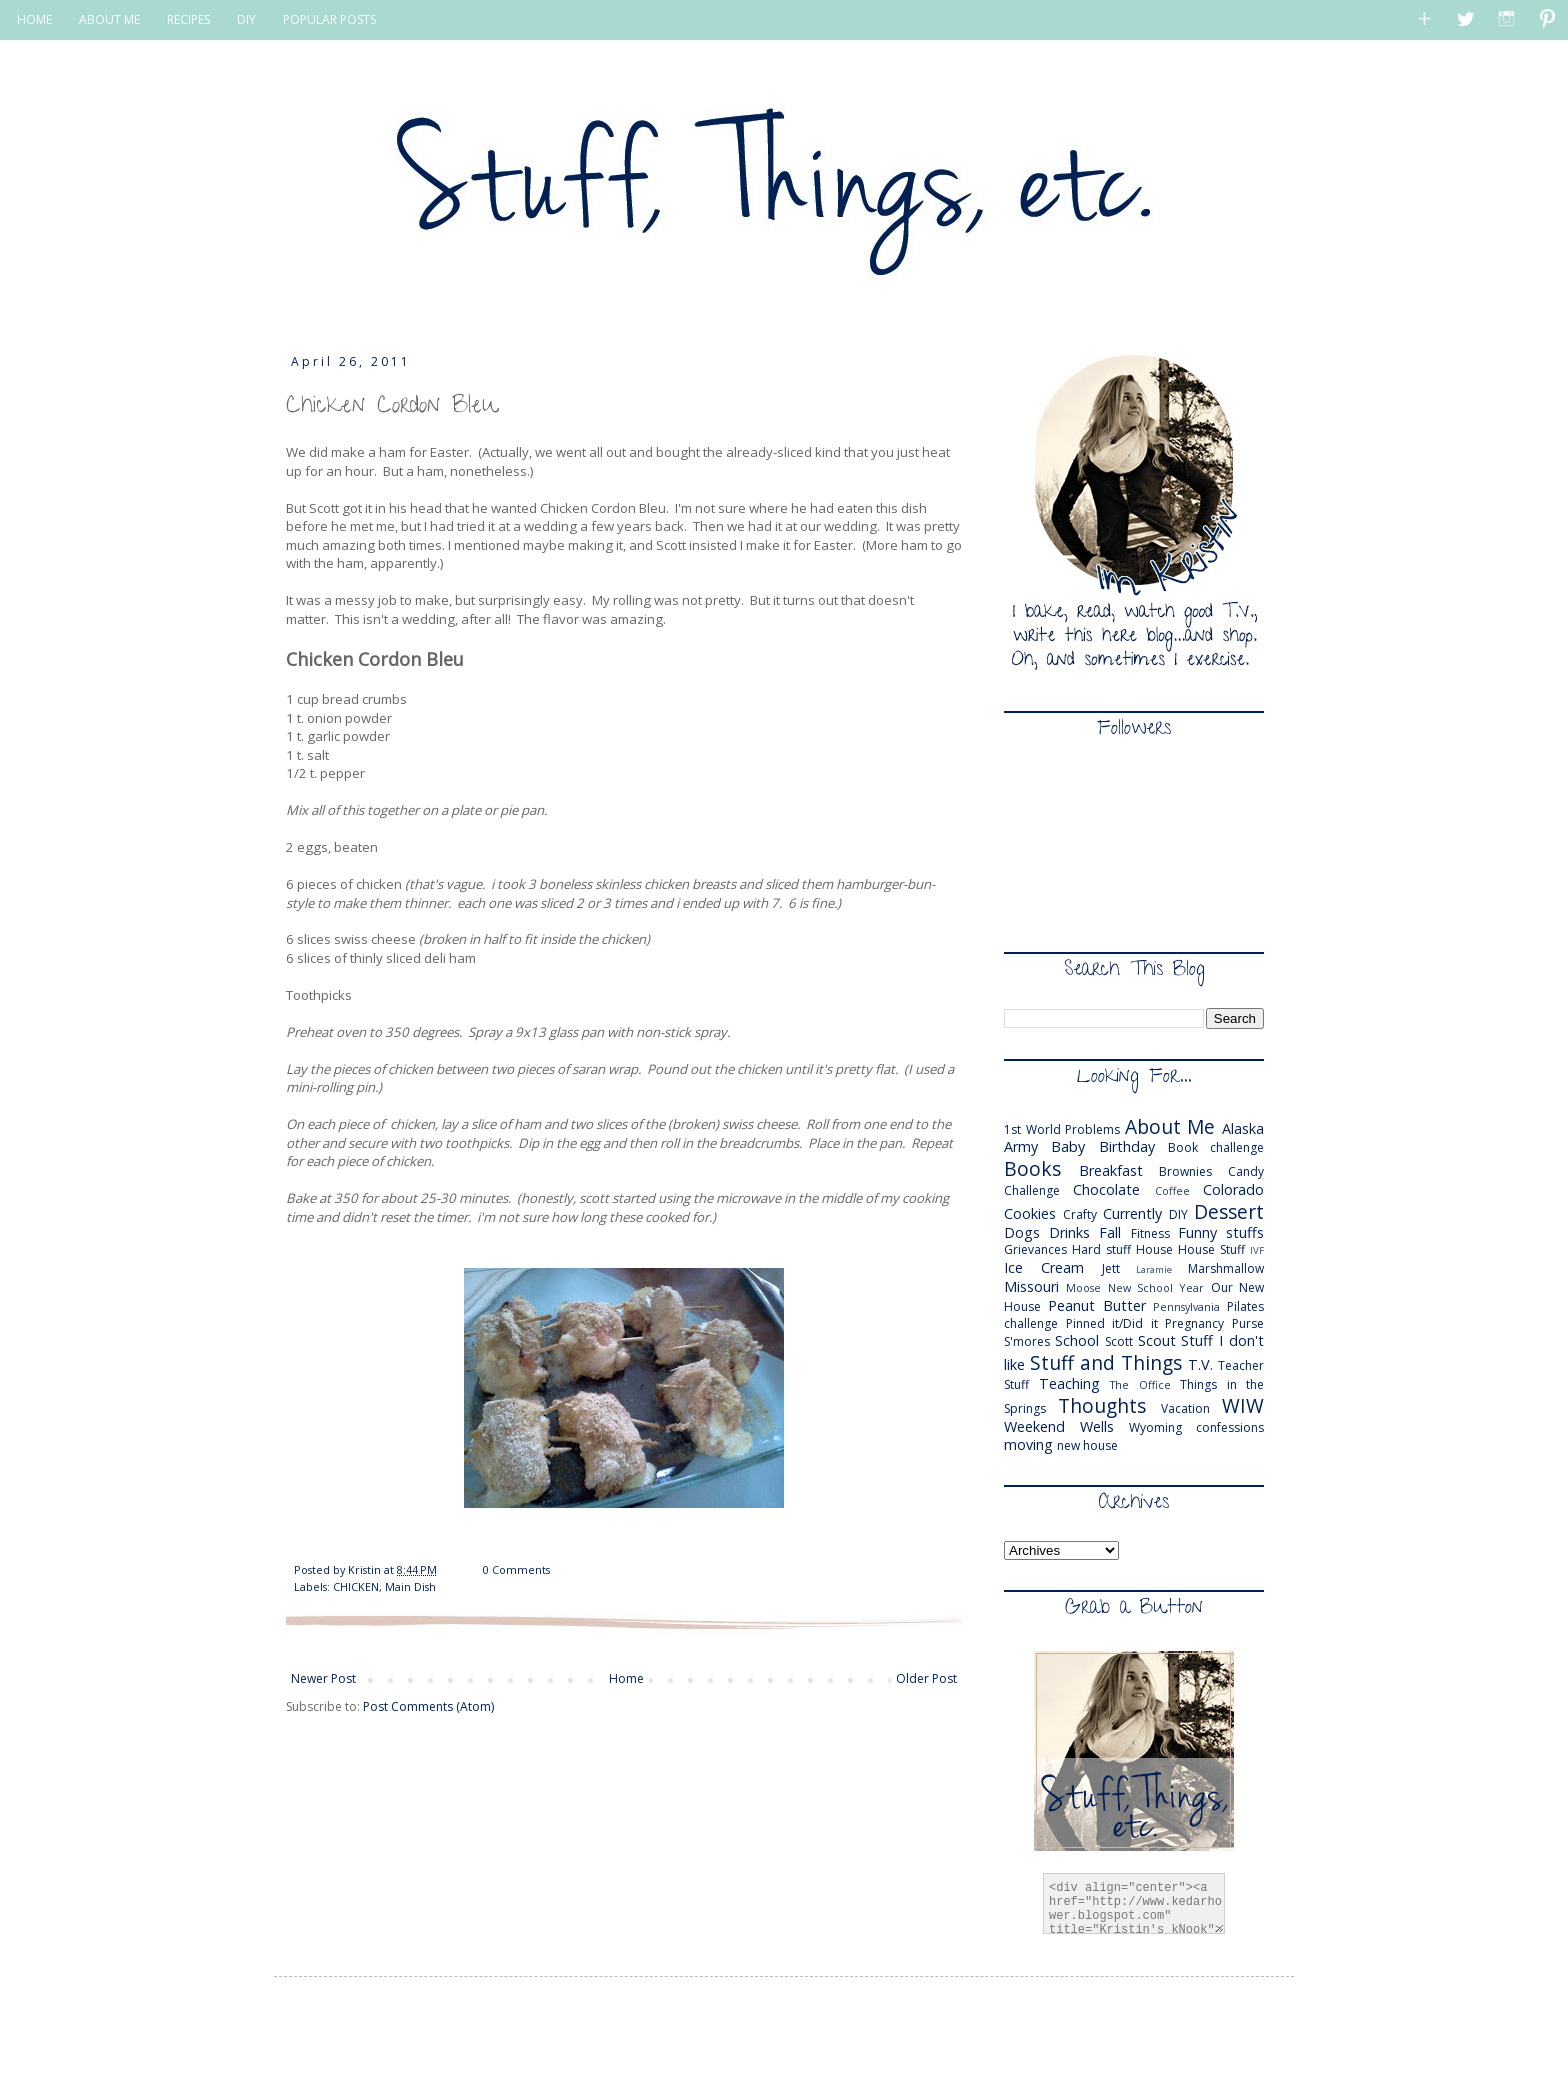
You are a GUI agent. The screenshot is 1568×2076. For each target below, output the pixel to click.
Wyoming (1155, 1427)
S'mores (1027, 1341)
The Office (1140, 1384)
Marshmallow (1226, 1268)
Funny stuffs (1221, 1232)
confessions (1230, 1427)
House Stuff (1211, 1249)
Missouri (1031, 1286)
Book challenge (1216, 1147)
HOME (34, 19)
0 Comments (516, 1569)
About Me (1170, 1126)
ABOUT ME (109, 19)
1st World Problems (1062, 1129)
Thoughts (1102, 1405)
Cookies (1030, 1213)
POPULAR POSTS (329, 19)
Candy (1246, 1171)
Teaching (1069, 1383)
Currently (1132, 1213)
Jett (1111, 1268)
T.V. (1200, 1364)
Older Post (926, 1678)
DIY (246, 19)
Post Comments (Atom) (428, 1706)
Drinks (1069, 1232)
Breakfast (1111, 1170)
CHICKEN (356, 1586)
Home (626, 1678)
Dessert (1229, 1211)
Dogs (1022, 1232)
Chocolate (1106, 1189)
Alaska (1243, 1128)
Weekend (1034, 1426)
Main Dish (410, 1586)
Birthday (1127, 1146)
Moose (1083, 1287)
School (1077, 1340)
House (1154, 1249)
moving (1028, 1444)
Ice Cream (1044, 1267)
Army (1021, 1146)
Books (1032, 1168)
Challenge (1032, 1190)
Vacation (1185, 1408)
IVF (1257, 1250)
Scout (1157, 1340)
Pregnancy (1194, 1323)
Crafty (1080, 1214)
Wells (1097, 1426)
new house (1087, 1445)
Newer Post (323, 1678)
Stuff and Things (1106, 1362)
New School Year (1156, 1287)
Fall (1110, 1232)
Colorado (1233, 1189)
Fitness (1150, 1233)
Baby (1068, 1146)
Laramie (1154, 1269)
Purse (1248, 1323)
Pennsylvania (1186, 1306)
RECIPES (188, 19)
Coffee (1172, 1190)
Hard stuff (1101, 1249)
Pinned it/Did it (1112, 1323)
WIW (1243, 1405)
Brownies (1185, 1171)
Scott (1119, 1341)
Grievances (1035, 1249)
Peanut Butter (1097, 1305)
